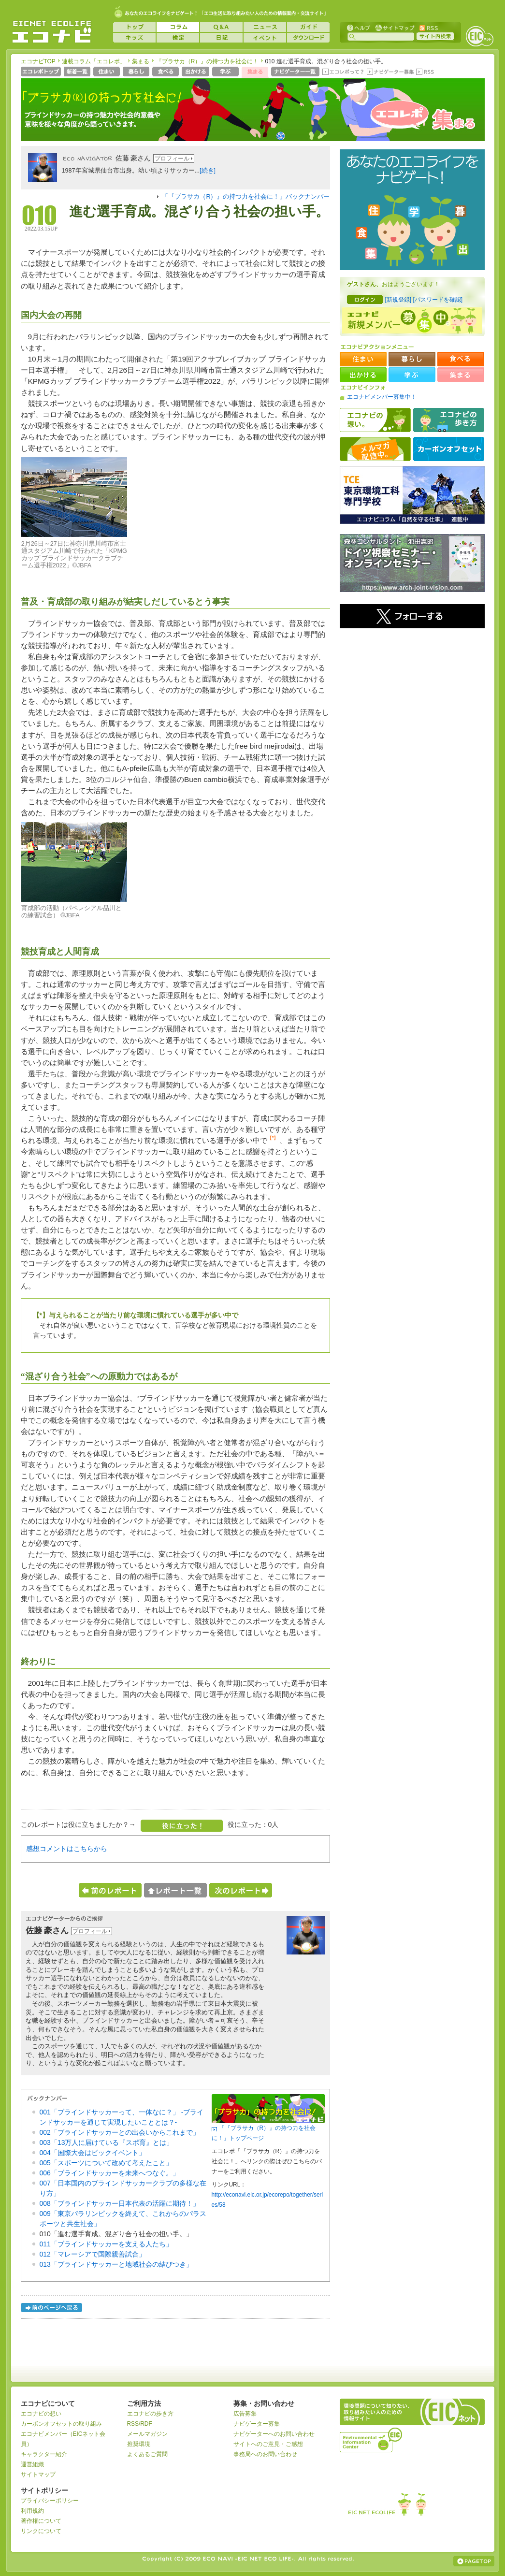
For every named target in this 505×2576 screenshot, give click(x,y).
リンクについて (41, 2531)
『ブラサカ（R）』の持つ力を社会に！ (207, 61)
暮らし (137, 72)
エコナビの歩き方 (448, 420)
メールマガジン (147, 2434)
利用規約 (32, 2510)
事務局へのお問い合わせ (265, 2454)
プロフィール (172, 158)
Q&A (221, 27)
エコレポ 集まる (408, 114)
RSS (428, 27)
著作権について (41, 2521)
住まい (107, 72)
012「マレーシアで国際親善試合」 (92, 2254)
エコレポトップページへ (41, 72)
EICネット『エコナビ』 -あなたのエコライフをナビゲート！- (52, 32)
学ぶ (226, 72)
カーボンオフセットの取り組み (61, 2423)
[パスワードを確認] (437, 299)
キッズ (134, 38)
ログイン (365, 299)
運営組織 (32, 2464)
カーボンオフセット (448, 449)
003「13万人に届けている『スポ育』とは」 (106, 2142)
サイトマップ (394, 27)
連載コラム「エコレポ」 (94, 61)
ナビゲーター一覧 (296, 72)
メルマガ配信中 (375, 449)
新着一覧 (78, 72)
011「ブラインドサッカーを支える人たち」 (106, 2244)
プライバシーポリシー (50, 2500)
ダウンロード (308, 38)
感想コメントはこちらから (66, 1848)
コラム (178, 27)
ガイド (308, 27)
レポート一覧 (175, 1890)
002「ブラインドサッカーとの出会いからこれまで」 (120, 2132)
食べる (166, 72)
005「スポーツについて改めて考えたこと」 (106, 2163)
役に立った (182, 1826)
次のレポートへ (240, 1890)
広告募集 (245, 2413)
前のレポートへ (110, 1890)
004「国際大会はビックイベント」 (92, 2152)
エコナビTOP (38, 61)
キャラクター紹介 (44, 2454)
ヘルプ (358, 27)
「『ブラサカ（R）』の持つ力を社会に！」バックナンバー (246, 196)
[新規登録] (398, 299)
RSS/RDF (139, 2423)
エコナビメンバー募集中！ (382, 396)
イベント (265, 38)
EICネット (479, 36)
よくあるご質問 (147, 2454)
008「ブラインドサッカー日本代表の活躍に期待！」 (120, 2203)
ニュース (265, 27)
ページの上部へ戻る (473, 2561)
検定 (178, 38)
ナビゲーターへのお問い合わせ (274, 2434)
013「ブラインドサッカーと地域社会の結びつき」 (116, 2264)
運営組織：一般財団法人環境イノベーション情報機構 (372, 2438)
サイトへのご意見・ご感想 (268, 2444)
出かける (196, 72)
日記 (221, 38)
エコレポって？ (343, 72)
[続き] (208, 170)
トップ (134, 27)
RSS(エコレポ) (425, 72)
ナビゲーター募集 (390, 72)
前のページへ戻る (52, 2309)
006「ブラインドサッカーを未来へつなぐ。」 (109, 2173)
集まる (140, 61)
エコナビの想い (375, 420)
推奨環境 (138, 2444)
